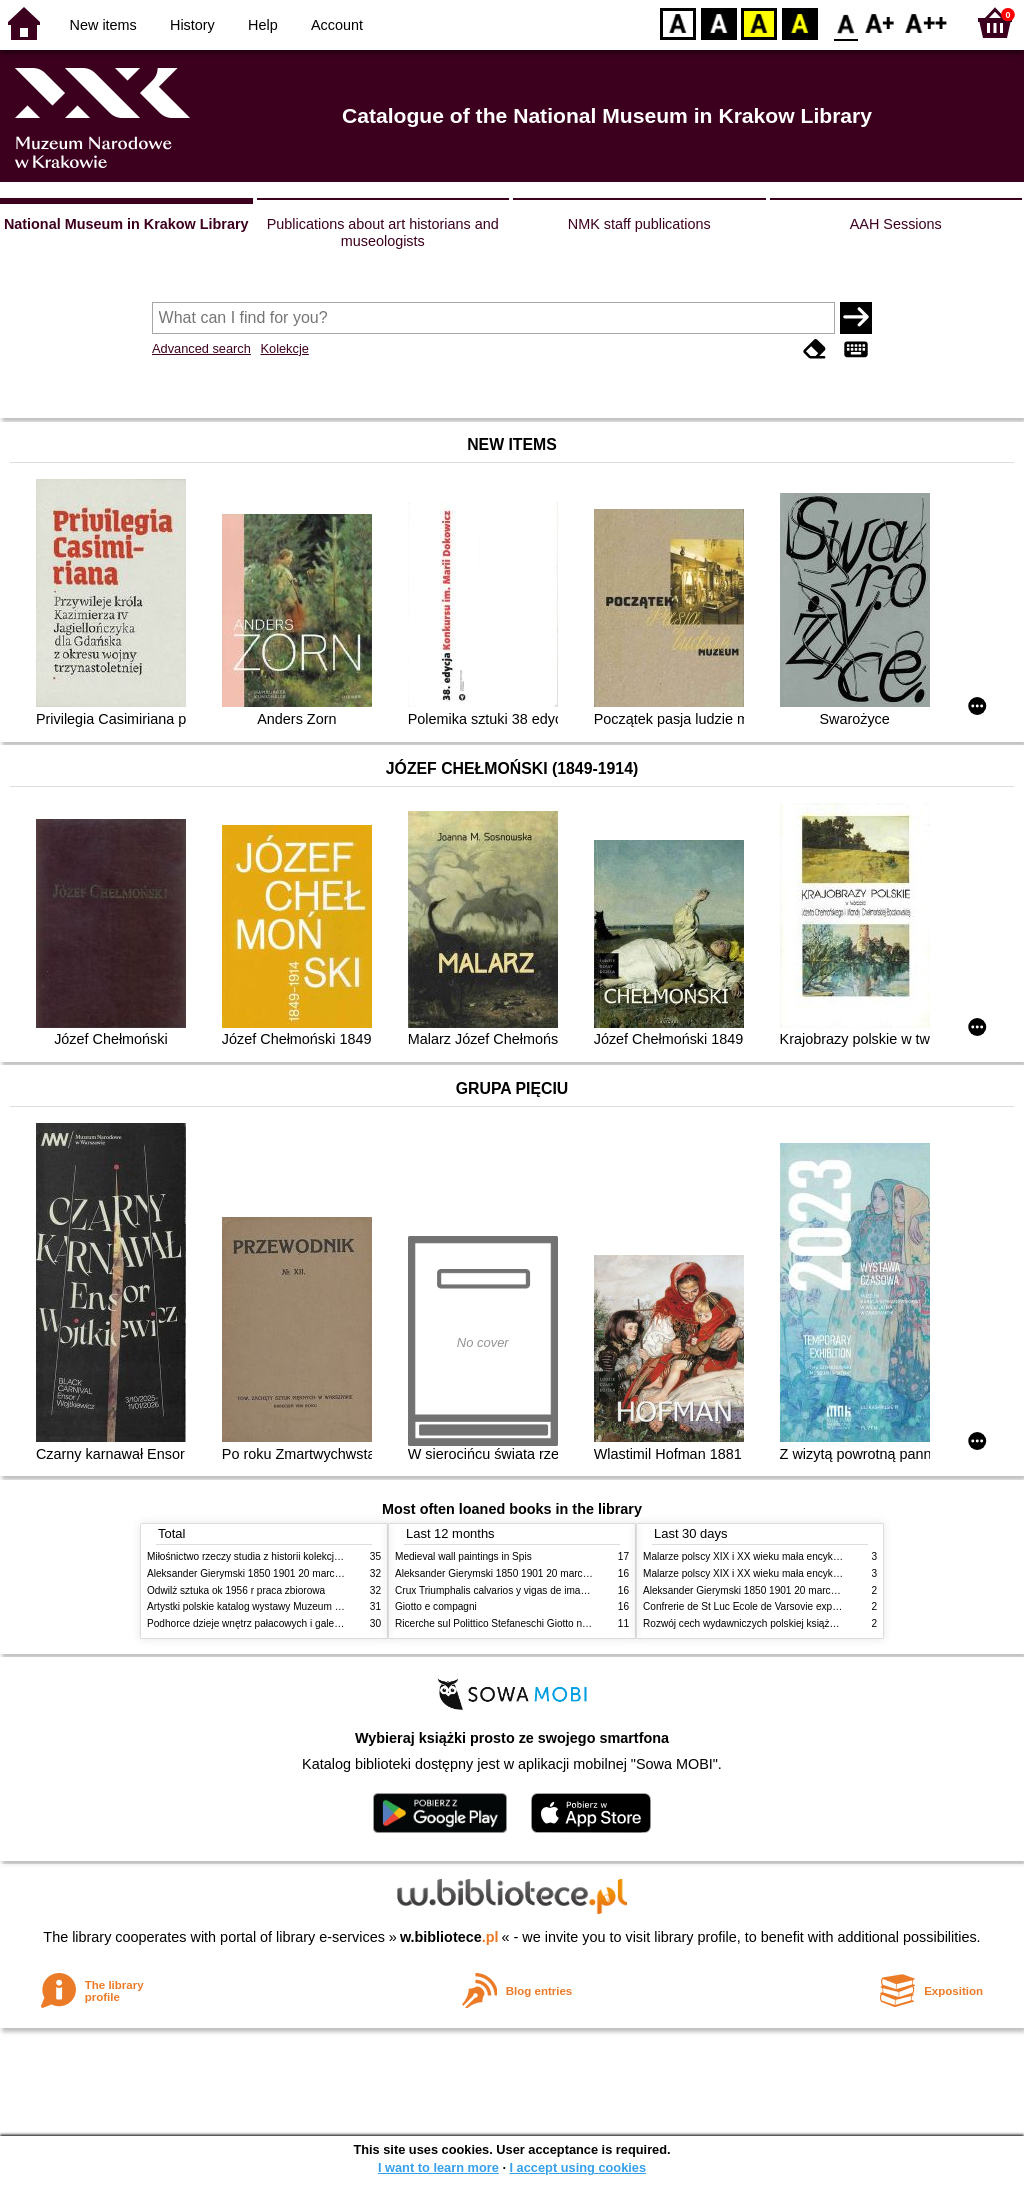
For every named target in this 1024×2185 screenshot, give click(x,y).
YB (758, 22)
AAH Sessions (896, 224)
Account (337, 25)
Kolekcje (284, 348)
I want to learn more (438, 2167)
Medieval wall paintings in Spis (463, 1556)
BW (719, 22)
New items (103, 25)
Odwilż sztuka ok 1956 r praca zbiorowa (236, 1590)
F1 (880, 22)
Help (263, 25)
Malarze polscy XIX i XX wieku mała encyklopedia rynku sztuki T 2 (790, 1573)
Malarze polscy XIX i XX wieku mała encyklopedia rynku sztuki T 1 (790, 1556)
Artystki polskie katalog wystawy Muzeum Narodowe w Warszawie (294, 1606)
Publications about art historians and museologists (383, 232)
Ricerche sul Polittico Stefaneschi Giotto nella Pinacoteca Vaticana (543, 1623)
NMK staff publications (639, 224)
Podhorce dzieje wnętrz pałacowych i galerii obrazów (265, 1623)
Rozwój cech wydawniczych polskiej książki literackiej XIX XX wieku (794, 1623)
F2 (926, 22)
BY (799, 22)
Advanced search (201, 348)
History (192, 25)
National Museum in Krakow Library (126, 224)
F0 (845, 22)
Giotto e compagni (436, 1606)
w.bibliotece (449, 1937)
